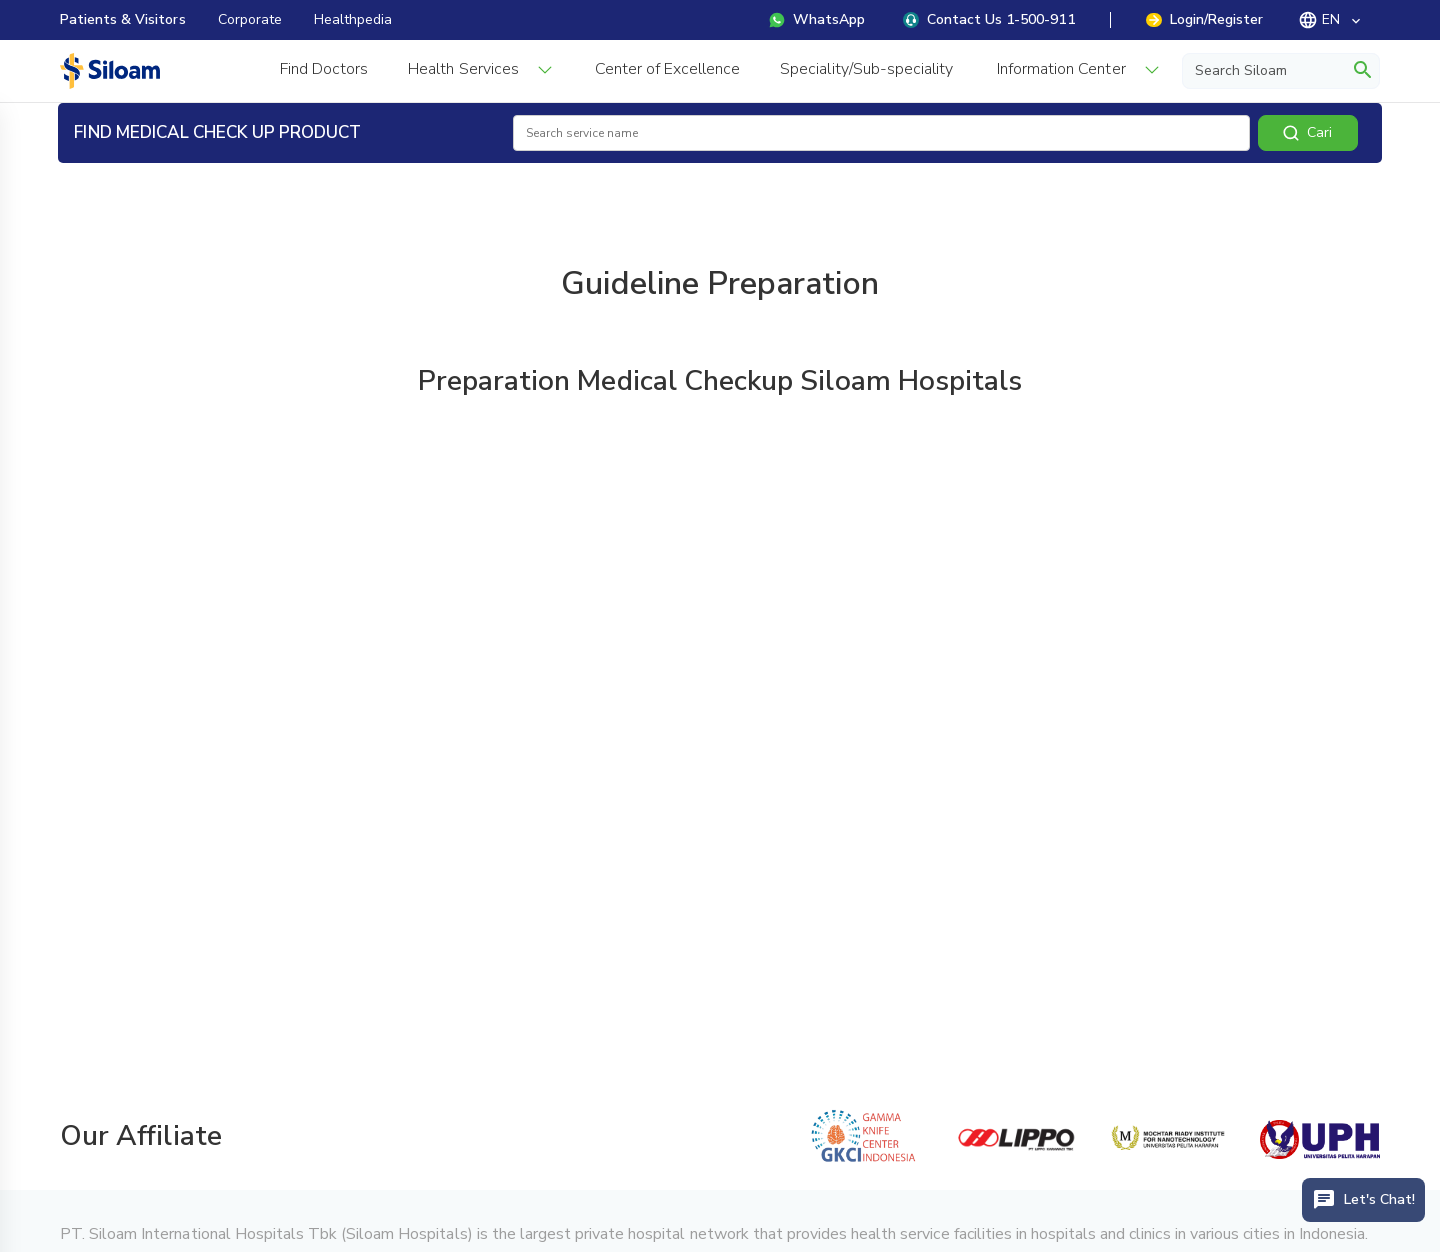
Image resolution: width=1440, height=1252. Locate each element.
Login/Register (1204, 19)
